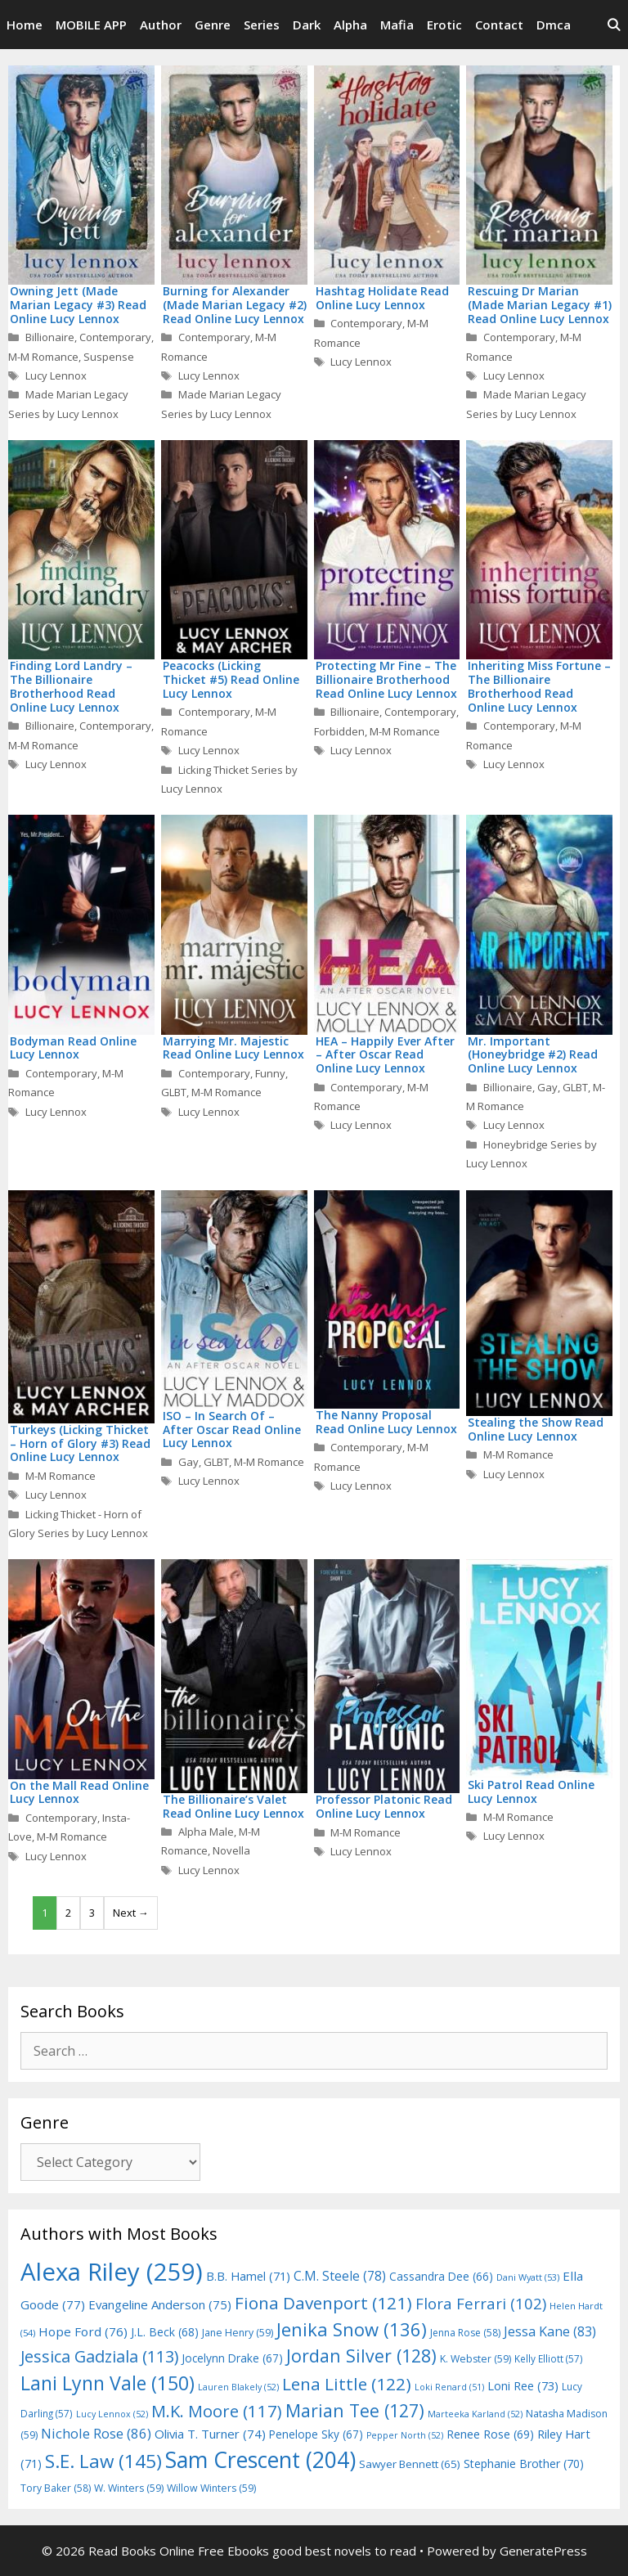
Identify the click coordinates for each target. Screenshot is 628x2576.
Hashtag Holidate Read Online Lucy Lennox (382, 297)
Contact (499, 24)
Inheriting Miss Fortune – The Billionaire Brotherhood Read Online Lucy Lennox (539, 686)
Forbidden (339, 731)
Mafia (397, 24)
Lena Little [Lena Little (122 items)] (346, 2383)
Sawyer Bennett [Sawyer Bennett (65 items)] (409, 2464)
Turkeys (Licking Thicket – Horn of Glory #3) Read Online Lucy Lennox (80, 1443)
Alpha (350, 24)
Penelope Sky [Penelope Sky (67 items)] (316, 2434)
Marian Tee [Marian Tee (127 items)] (354, 2410)
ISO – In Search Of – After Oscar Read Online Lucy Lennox (232, 1429)
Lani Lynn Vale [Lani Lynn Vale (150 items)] (107, 2383)
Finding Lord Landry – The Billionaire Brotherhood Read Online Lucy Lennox (71, 686)
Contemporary (115, 337)
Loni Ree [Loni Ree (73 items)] (522, 2385)
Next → (131, 1912)
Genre (213, 24)
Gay (547, 1087)
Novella (231, 1850)
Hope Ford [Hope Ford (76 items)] (83, 2331)
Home (25, 24)
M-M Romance (43, 356)
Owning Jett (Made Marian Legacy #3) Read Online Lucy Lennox (78, 304)
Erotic (444, 24)
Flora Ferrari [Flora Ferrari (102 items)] (480, 2303)
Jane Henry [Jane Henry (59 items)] (237, 2333)
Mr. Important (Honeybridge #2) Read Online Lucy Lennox (533, 1055)
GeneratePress (543, 2550)
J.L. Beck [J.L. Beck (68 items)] (165, 2332)
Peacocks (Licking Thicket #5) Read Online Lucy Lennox (231, 679)
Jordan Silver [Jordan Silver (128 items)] (361, 2355)
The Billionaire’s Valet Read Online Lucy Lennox (233, 1806)
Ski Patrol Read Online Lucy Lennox (531, 1791)
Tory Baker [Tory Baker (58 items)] (55, 2488)
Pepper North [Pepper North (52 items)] (404, 2435)
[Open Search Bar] (613, 24)
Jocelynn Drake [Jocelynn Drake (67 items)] (232, 2358)
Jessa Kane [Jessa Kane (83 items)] (550, 2331)
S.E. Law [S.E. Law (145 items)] (103, 2461)
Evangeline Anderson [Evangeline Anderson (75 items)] (159, 2304)
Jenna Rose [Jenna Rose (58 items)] (465, 2333)
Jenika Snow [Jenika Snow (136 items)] (351, 2329)
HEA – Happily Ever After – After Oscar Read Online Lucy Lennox (385, 1055)
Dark (307, 24)
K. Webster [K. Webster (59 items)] (475, 2359)
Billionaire (49, 337)
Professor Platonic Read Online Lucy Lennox (384, 1806)
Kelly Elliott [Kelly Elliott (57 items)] (548, 2358)
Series (262, 24)
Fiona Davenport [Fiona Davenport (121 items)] (323, 2302)
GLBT (173, 1092)
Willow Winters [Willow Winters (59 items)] (211, 2488)
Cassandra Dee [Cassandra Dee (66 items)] (441, 2276)
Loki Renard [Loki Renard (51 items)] (449, 2387)
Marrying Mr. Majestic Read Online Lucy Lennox (233, 1048)
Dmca (553, 24)
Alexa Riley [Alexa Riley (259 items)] (111, 2271)
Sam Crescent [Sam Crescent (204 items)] (260, 2460)
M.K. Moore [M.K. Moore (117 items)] (216, 2410)
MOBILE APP (91, 24)
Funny (270, 1073)
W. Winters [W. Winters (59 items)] (129, 2488)
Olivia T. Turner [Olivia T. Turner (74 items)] (210, 2433)
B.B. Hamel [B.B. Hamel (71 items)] (248, 2276)
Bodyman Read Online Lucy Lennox (73, 1048)
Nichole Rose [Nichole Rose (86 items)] (96, 2433)
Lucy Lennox (56, 375)
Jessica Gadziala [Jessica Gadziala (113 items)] (99, 2356)
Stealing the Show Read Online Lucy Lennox (535, 1429)
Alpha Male (206, 1831)
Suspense (108, 356)
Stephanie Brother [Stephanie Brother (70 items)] (524, 2463)
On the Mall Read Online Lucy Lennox (79, 1792)
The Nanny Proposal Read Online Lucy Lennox (386, 1421)
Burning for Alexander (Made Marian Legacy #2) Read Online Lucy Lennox (235, 304)
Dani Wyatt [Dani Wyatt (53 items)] (527, 2277)
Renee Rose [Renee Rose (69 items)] (490, 2434)
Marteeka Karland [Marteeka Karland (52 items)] (475, 2414)
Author (161, 24)
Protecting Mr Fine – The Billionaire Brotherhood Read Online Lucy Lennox (386, 679)
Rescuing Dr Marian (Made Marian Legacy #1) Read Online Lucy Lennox (540, 304)
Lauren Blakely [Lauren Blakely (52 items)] (238, 2387)
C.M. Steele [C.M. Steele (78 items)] (340, 2276)
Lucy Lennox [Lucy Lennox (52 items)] (112, 2414)
